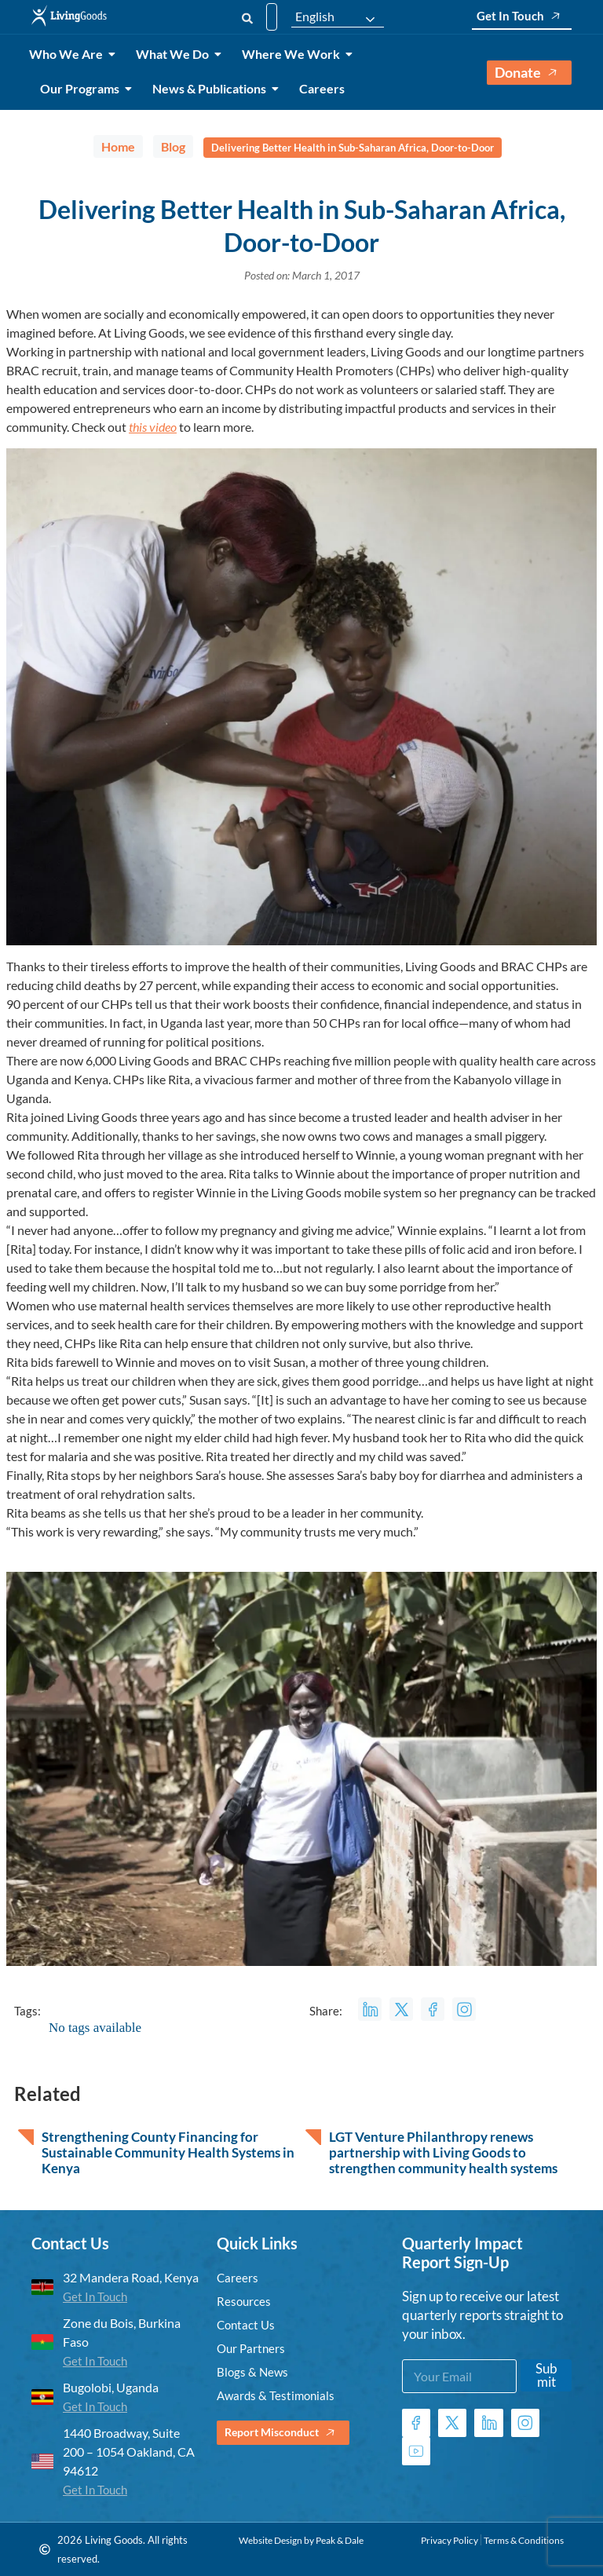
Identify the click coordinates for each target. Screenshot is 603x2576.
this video (153, 426)
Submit (546, 2375)
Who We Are (68, 53)
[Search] (247, 17)
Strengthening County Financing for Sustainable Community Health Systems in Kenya (168, 2152)
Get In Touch (522, 16)
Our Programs (82, 88)
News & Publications (212, 88)
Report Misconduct (287, 2433)
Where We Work (293, 53)
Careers (322, 88)
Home (118, 146)
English (314, 16)
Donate (529, 72)
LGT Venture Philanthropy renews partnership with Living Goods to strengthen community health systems (443, 2152)
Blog (173, 146)
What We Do (175, 53)
